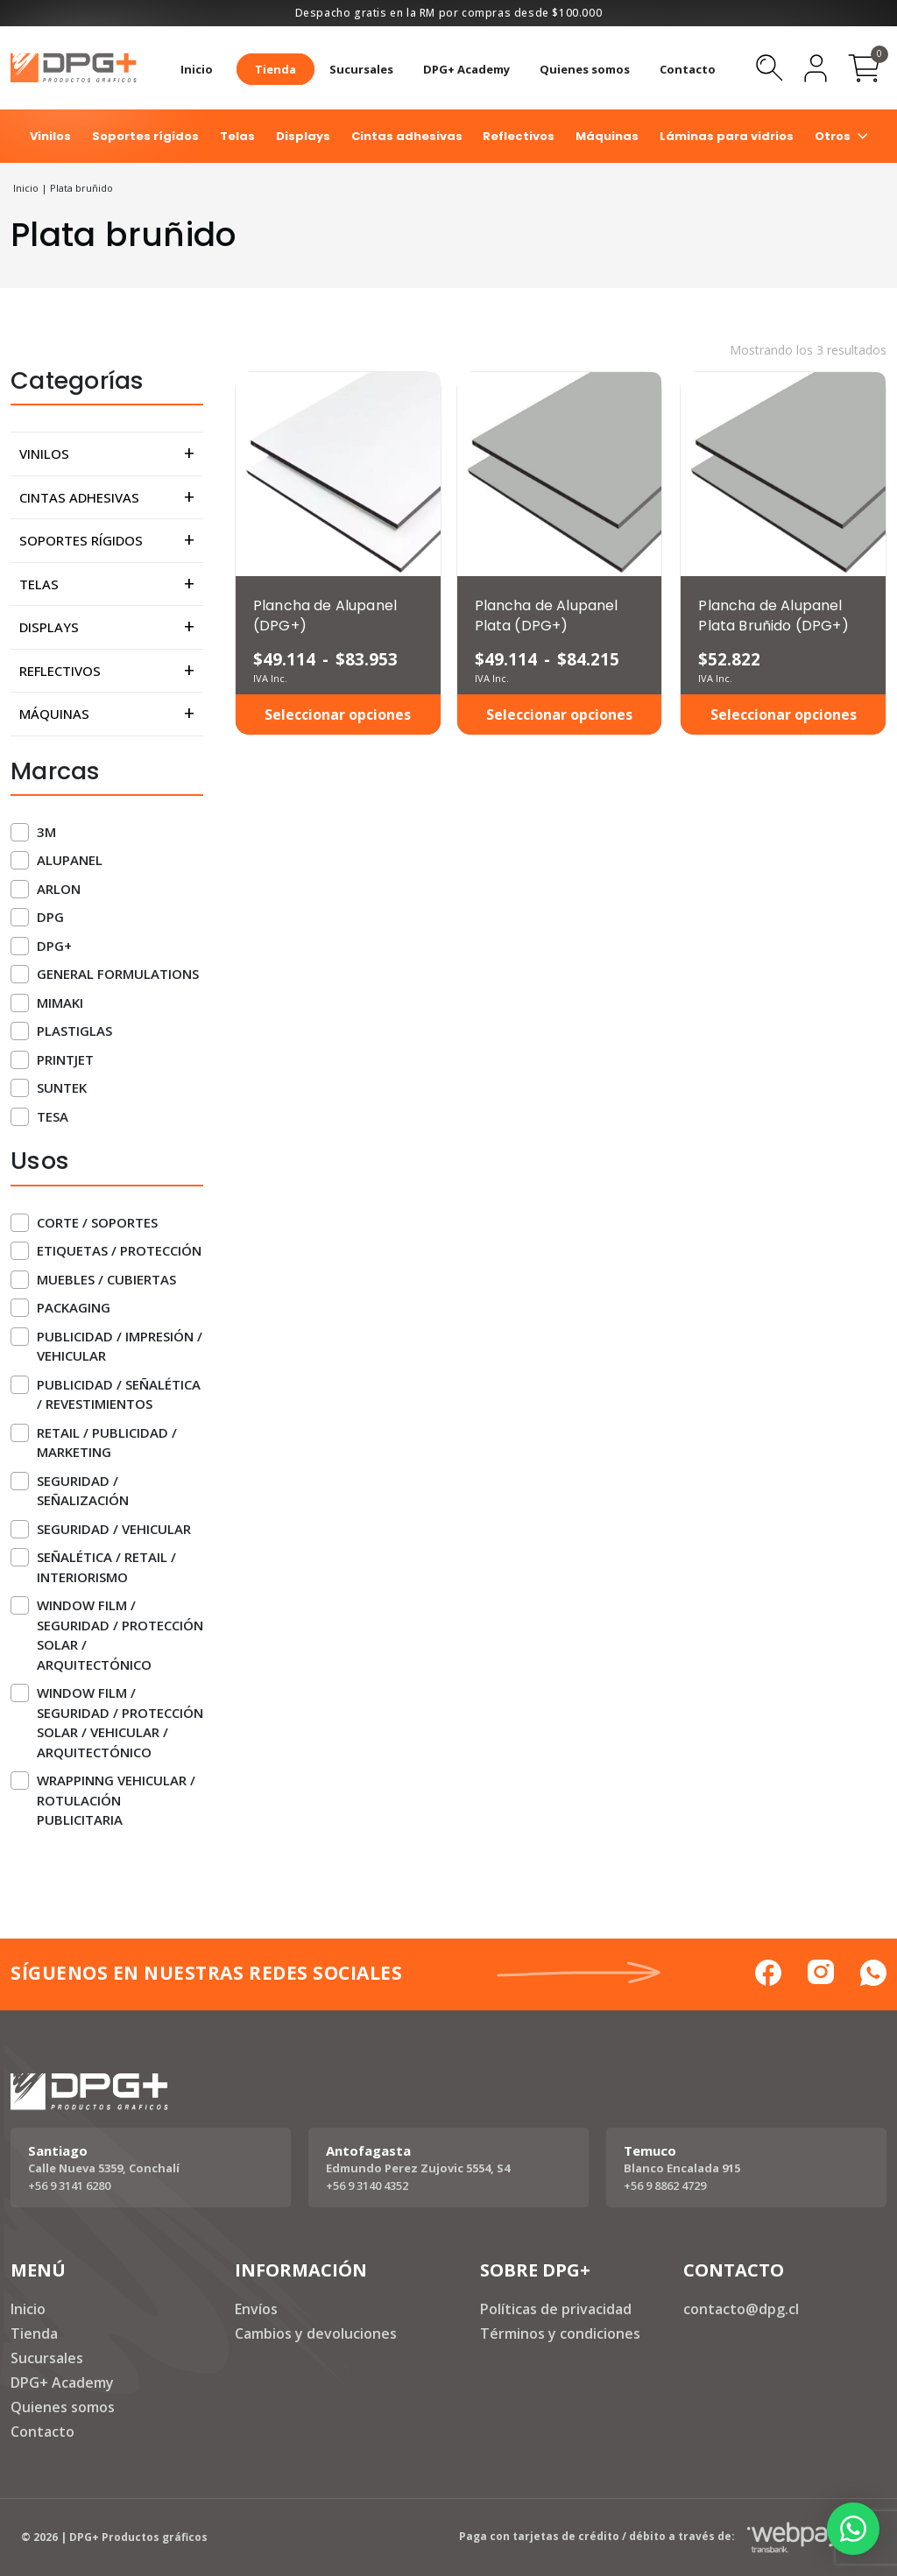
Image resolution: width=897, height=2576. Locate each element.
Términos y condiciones (560, 2333)
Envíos (256, 2309)
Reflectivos (518, 136)
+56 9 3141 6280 (69, 2185)
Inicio (196, 69)
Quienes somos (585, 69)
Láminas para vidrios (727, 136)
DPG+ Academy (466, 69)
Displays (303, 136)
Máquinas (607, 136)
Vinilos (50, 136)
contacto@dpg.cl (741, 2309)
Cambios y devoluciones (316, 2333)
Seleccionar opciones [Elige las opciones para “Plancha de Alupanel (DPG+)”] (338, 714)
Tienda (275, 69)
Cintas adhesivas (407, 136)
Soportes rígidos (145, 136)
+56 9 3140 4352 (367, 2185)
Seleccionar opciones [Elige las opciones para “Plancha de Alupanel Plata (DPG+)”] (559, 714)
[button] (853, 2528)
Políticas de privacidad (556, 2309)
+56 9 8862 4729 (665, 2185)
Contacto (688, 69)
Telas (237, 136)
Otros (833, 136)
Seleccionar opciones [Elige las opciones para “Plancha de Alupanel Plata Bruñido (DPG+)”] (783, 714)
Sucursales (361, 69)
